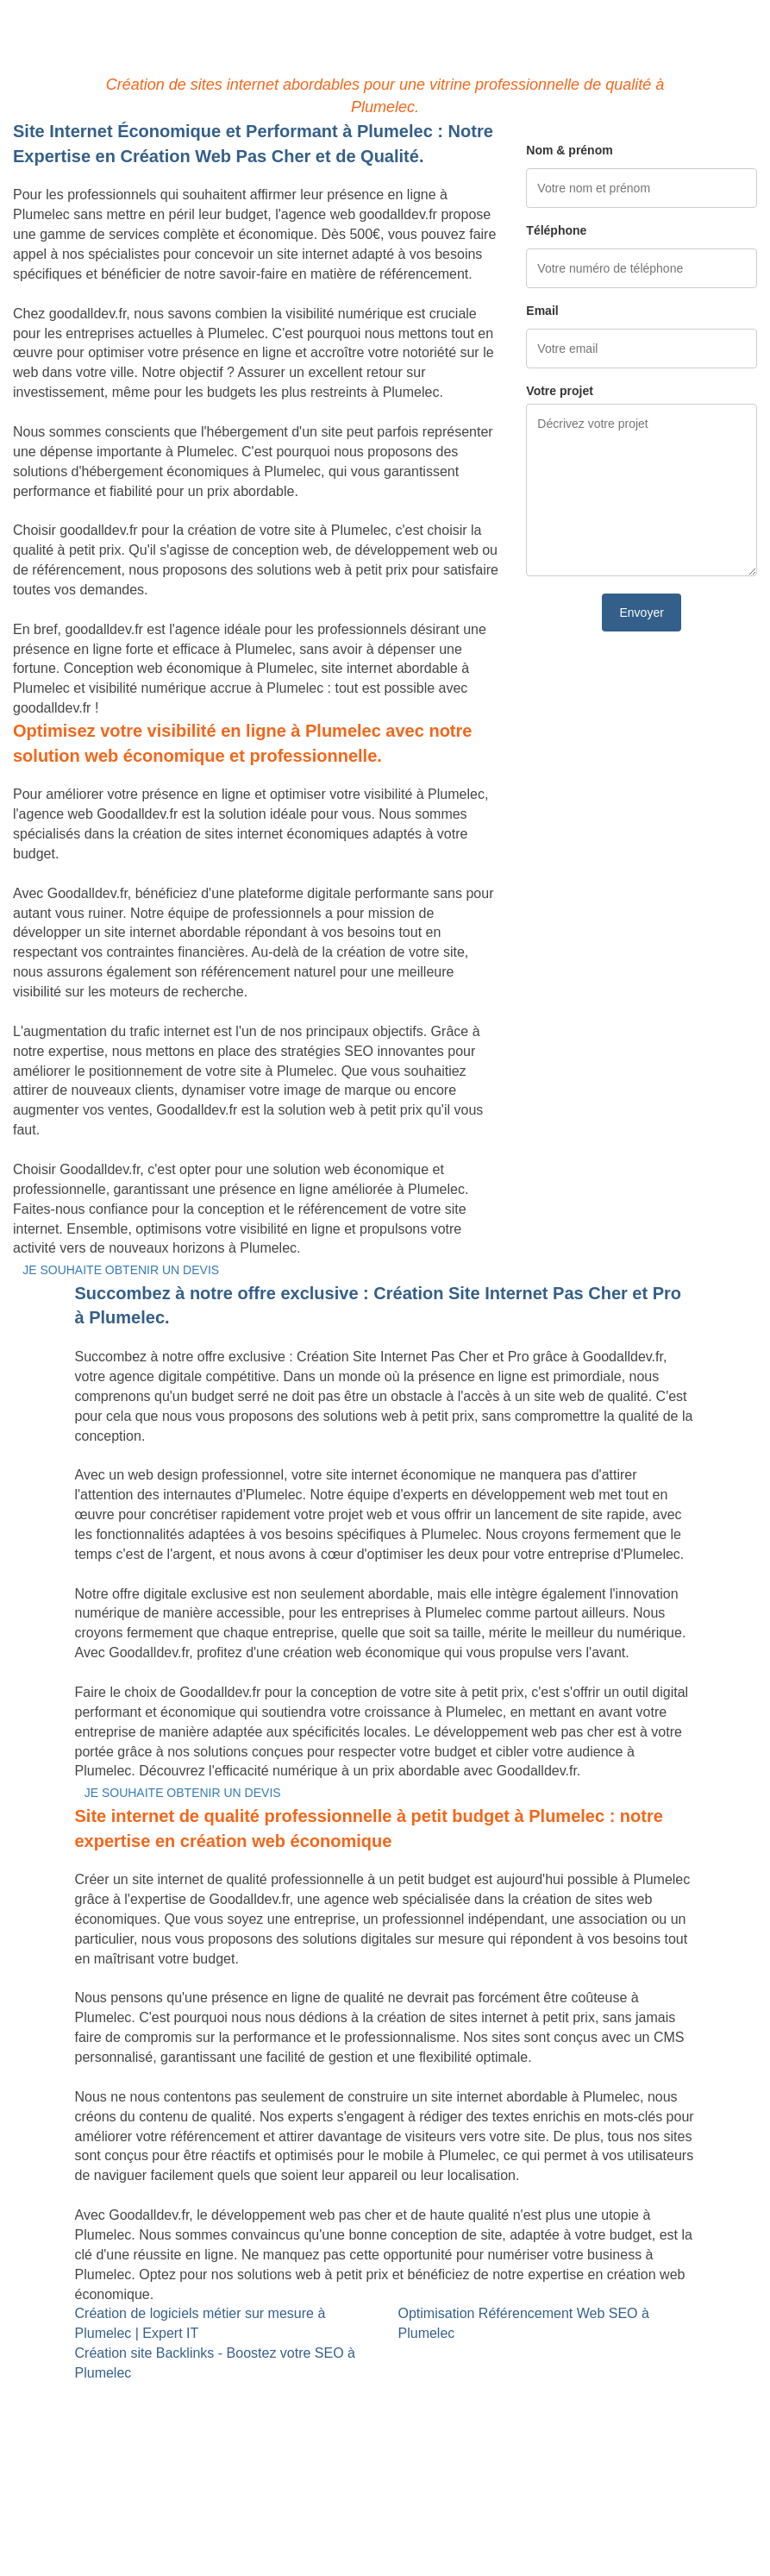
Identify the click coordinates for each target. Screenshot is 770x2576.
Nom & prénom (569, 150)
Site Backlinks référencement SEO (375, 2392)
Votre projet (559, 391)
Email (542, 310)
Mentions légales (385, 2520)
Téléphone (556, 230)
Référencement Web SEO (349, 2412)
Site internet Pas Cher (80, 2392)
